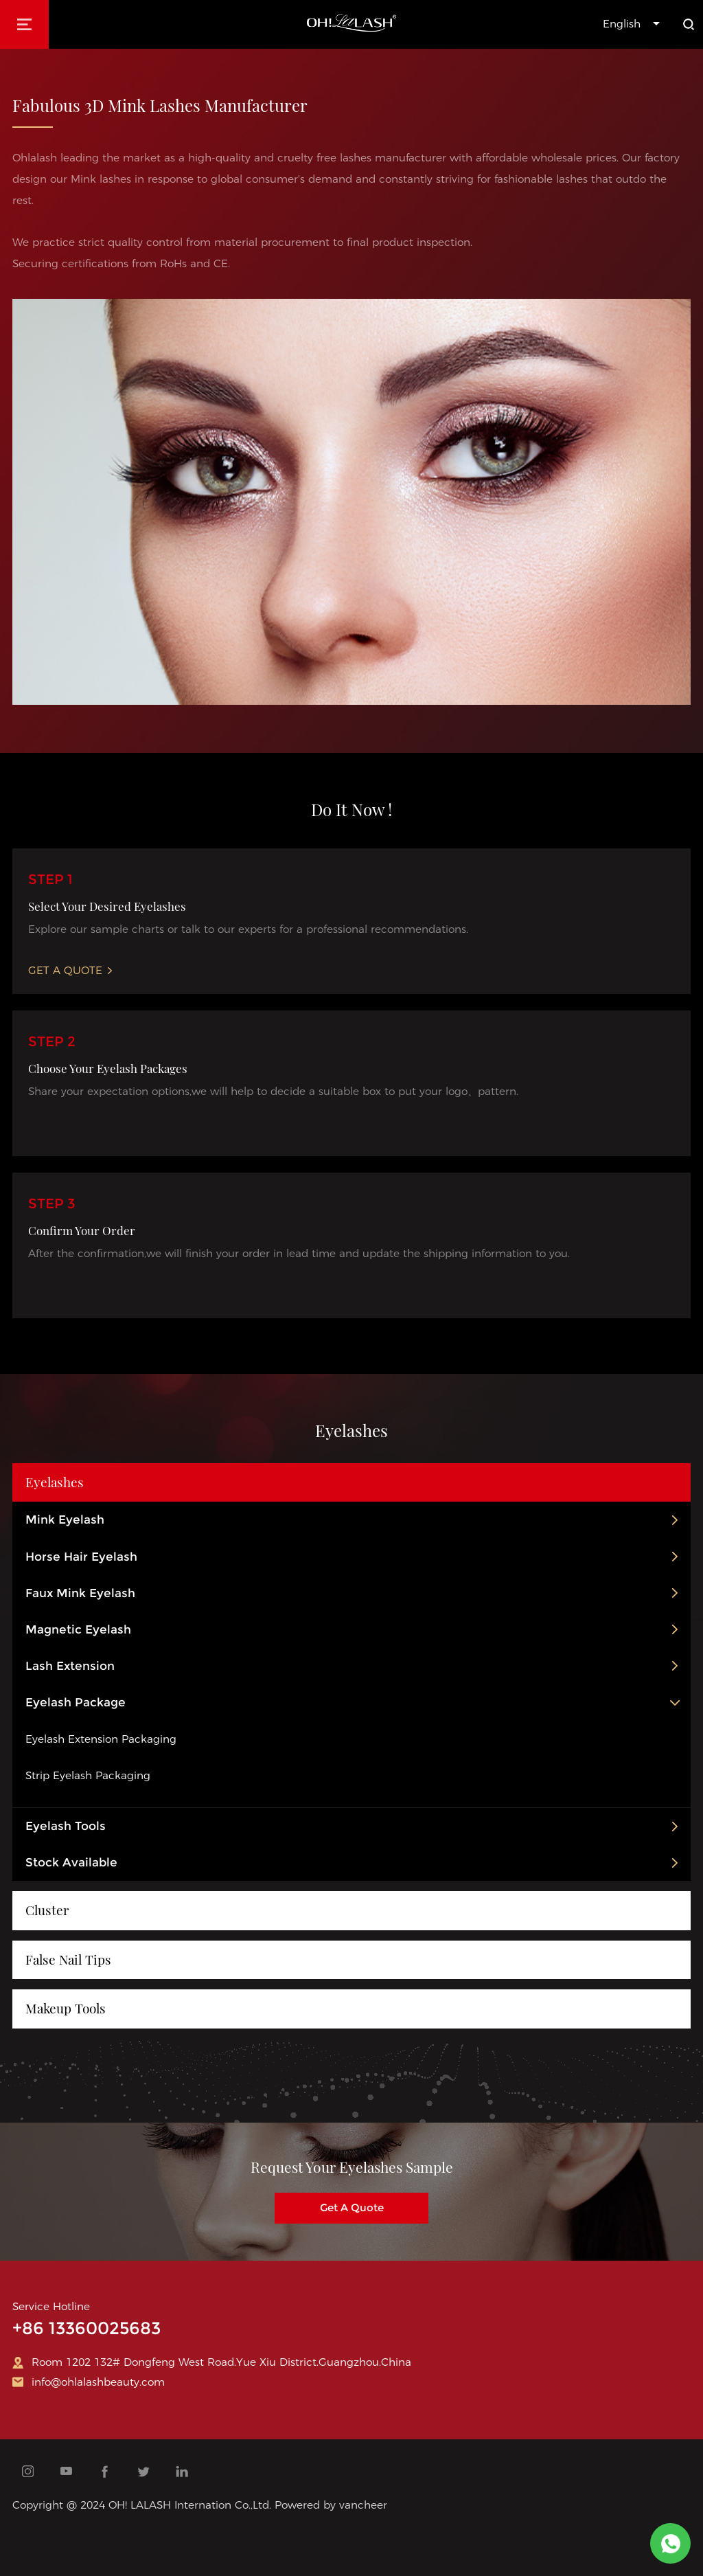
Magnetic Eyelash (78, 1629)
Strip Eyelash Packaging (87, 1775)
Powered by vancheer (331, 2504)
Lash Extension (70, 1666)
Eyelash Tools (65, 1826)
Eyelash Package (75, 1702)
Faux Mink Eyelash (80, 1593)
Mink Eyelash (64, 1520)
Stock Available (71, 1862)
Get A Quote (70, 970)
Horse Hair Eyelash (81, 1556)
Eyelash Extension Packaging (100, 1738)
